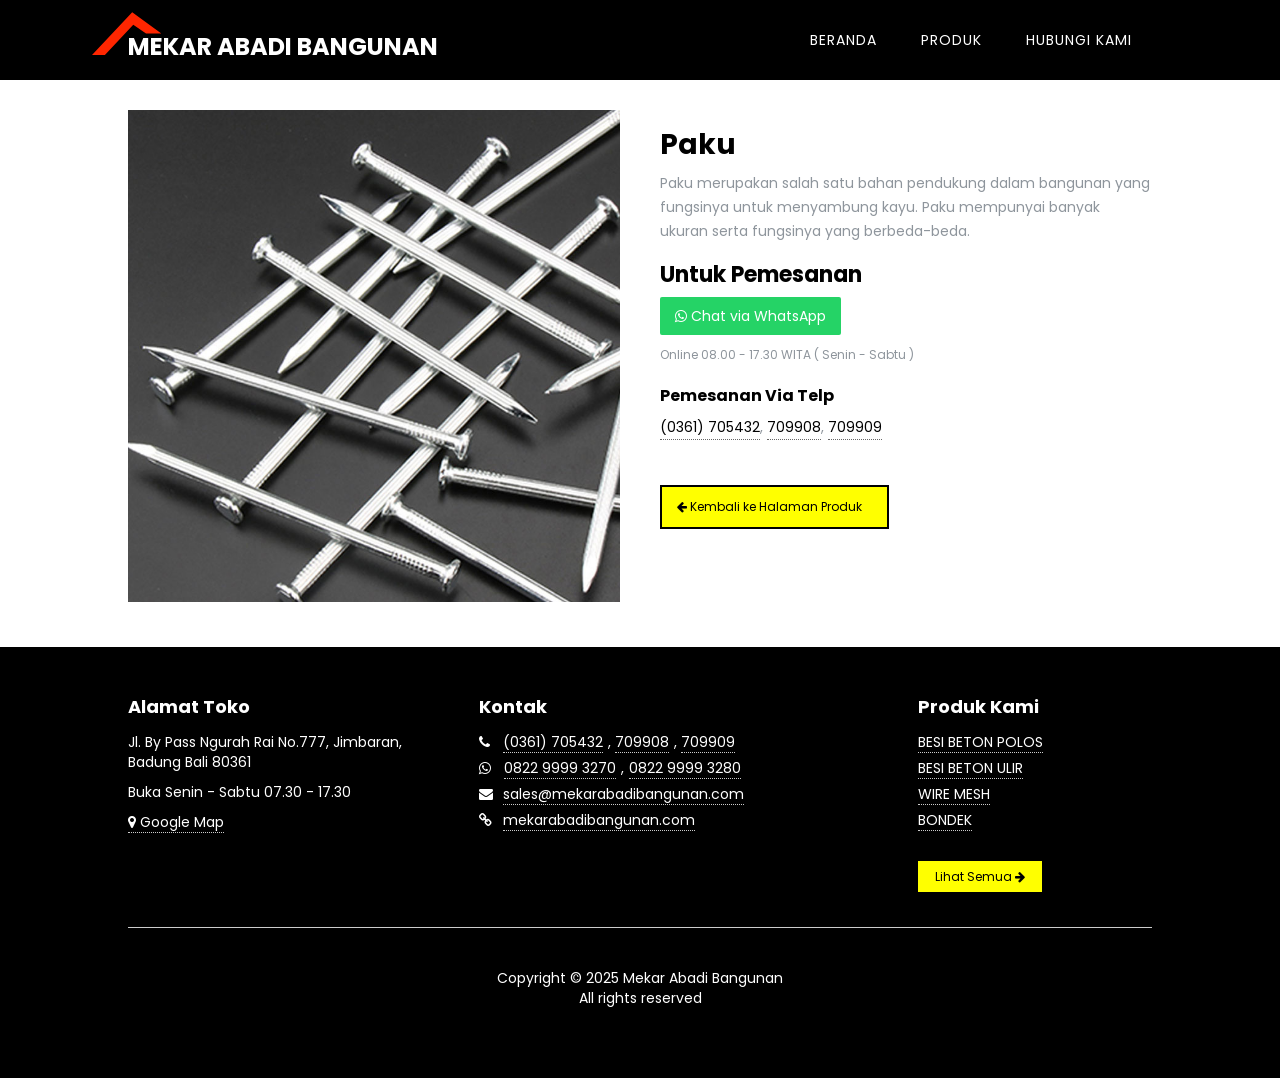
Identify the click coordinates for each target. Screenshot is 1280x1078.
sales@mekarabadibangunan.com (623, 794)
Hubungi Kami (1079, 40)
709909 (855, 427)
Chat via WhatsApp (750, 316)
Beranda (843, 40)
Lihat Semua (980, 876)
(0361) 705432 (710, 427)
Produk (951, 40)
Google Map (176, 822)
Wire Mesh (954, 794)
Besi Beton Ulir (970, 768)
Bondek (945, 820)
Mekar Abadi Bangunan (283, 46)
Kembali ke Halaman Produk (769, 506)
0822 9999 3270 (560, 768)
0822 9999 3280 (685, 768)
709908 (794, 427)
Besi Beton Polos (980, 742)
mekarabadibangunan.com (599, 820)
